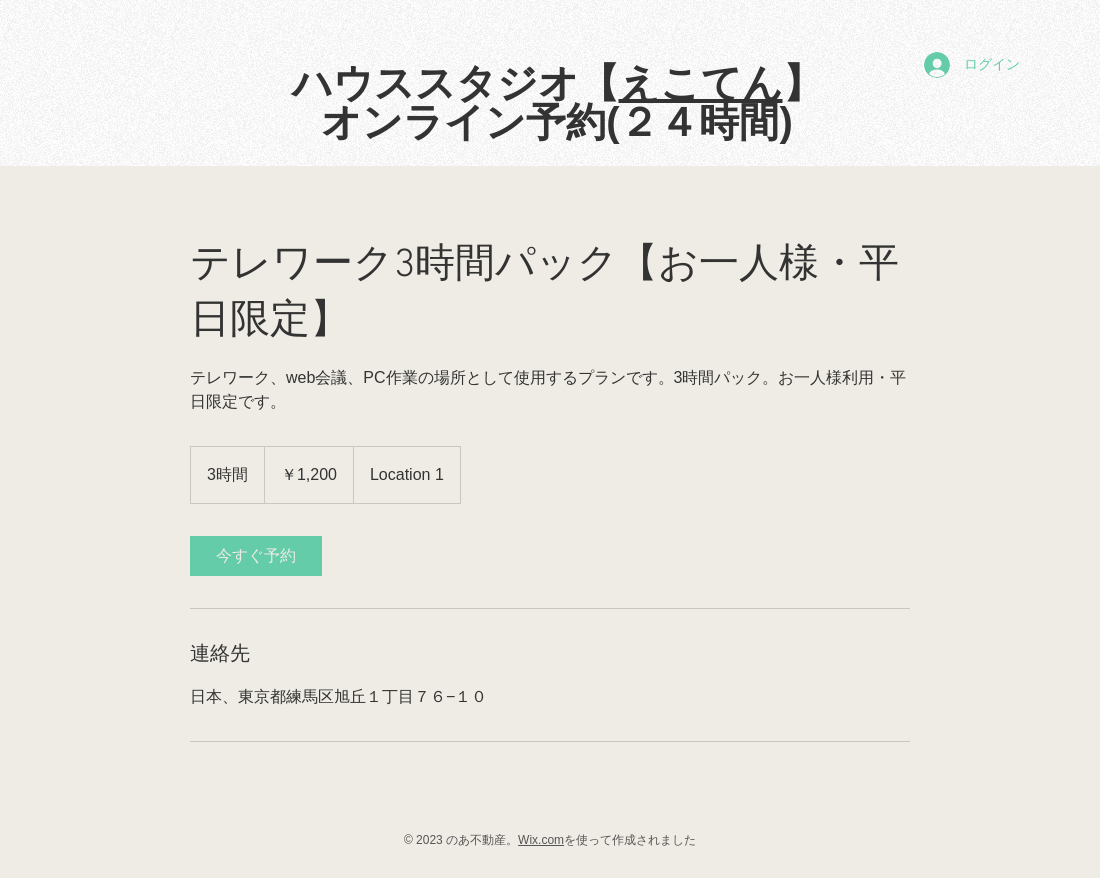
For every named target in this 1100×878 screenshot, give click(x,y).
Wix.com (541, 840)
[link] (256, 556)
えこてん (701, 83)
